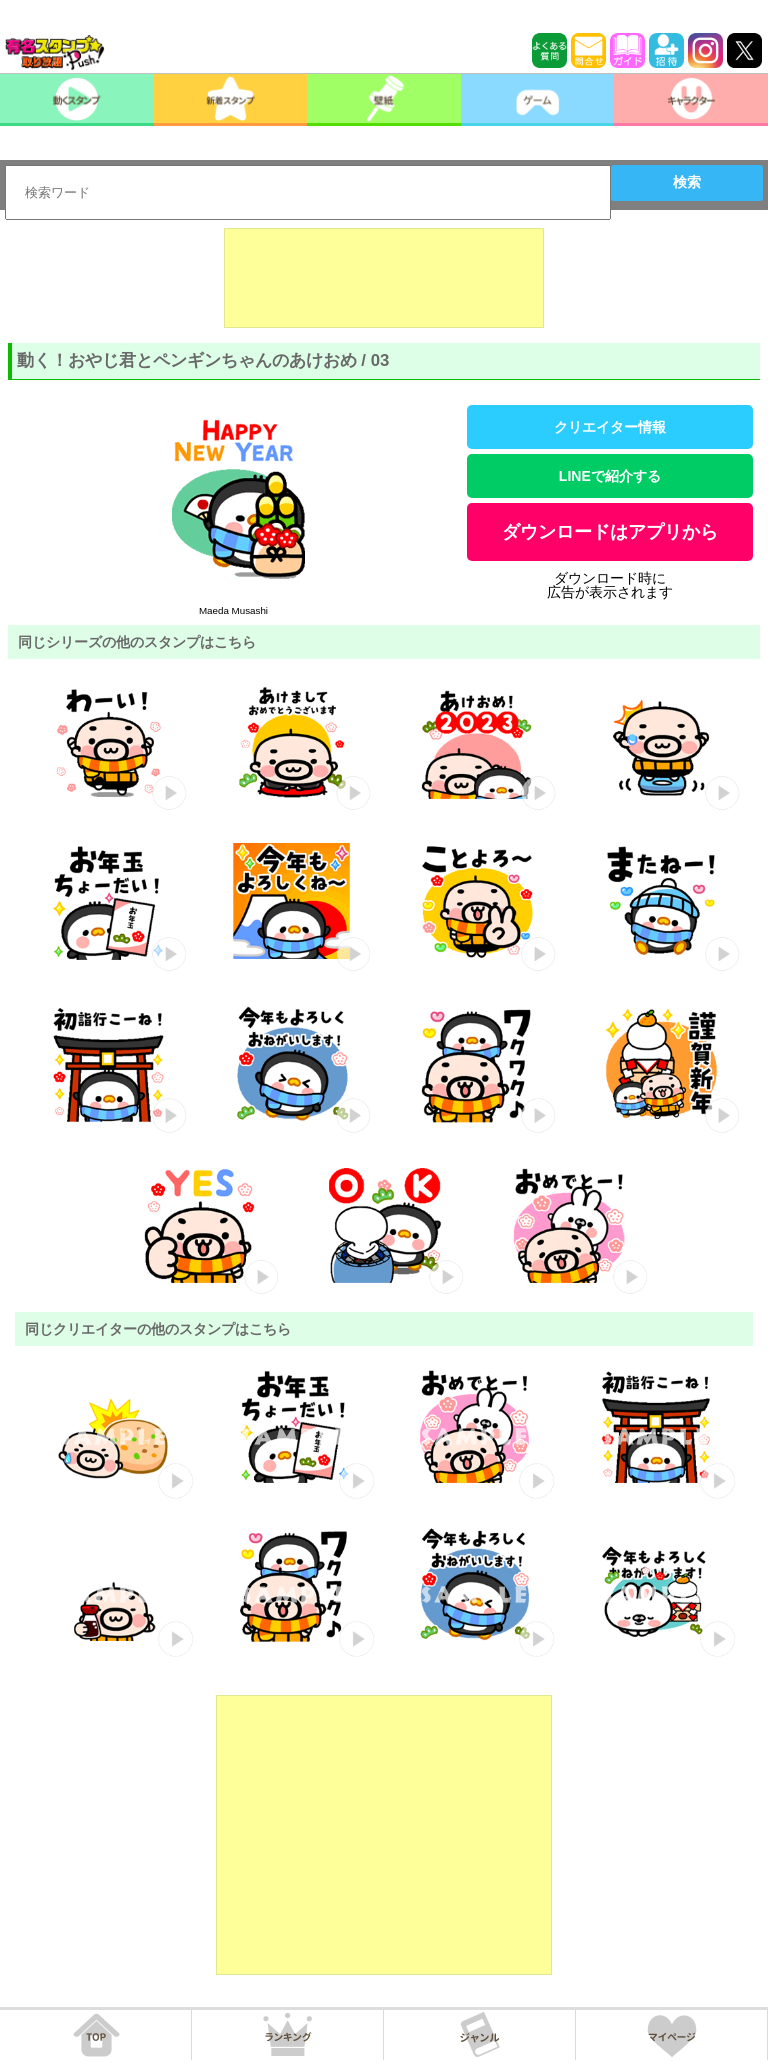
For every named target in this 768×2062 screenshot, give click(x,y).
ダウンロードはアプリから (610, 532)
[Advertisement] (384, 278)
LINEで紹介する (610, 476)
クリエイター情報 (610, 427)
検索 (687, 182)
